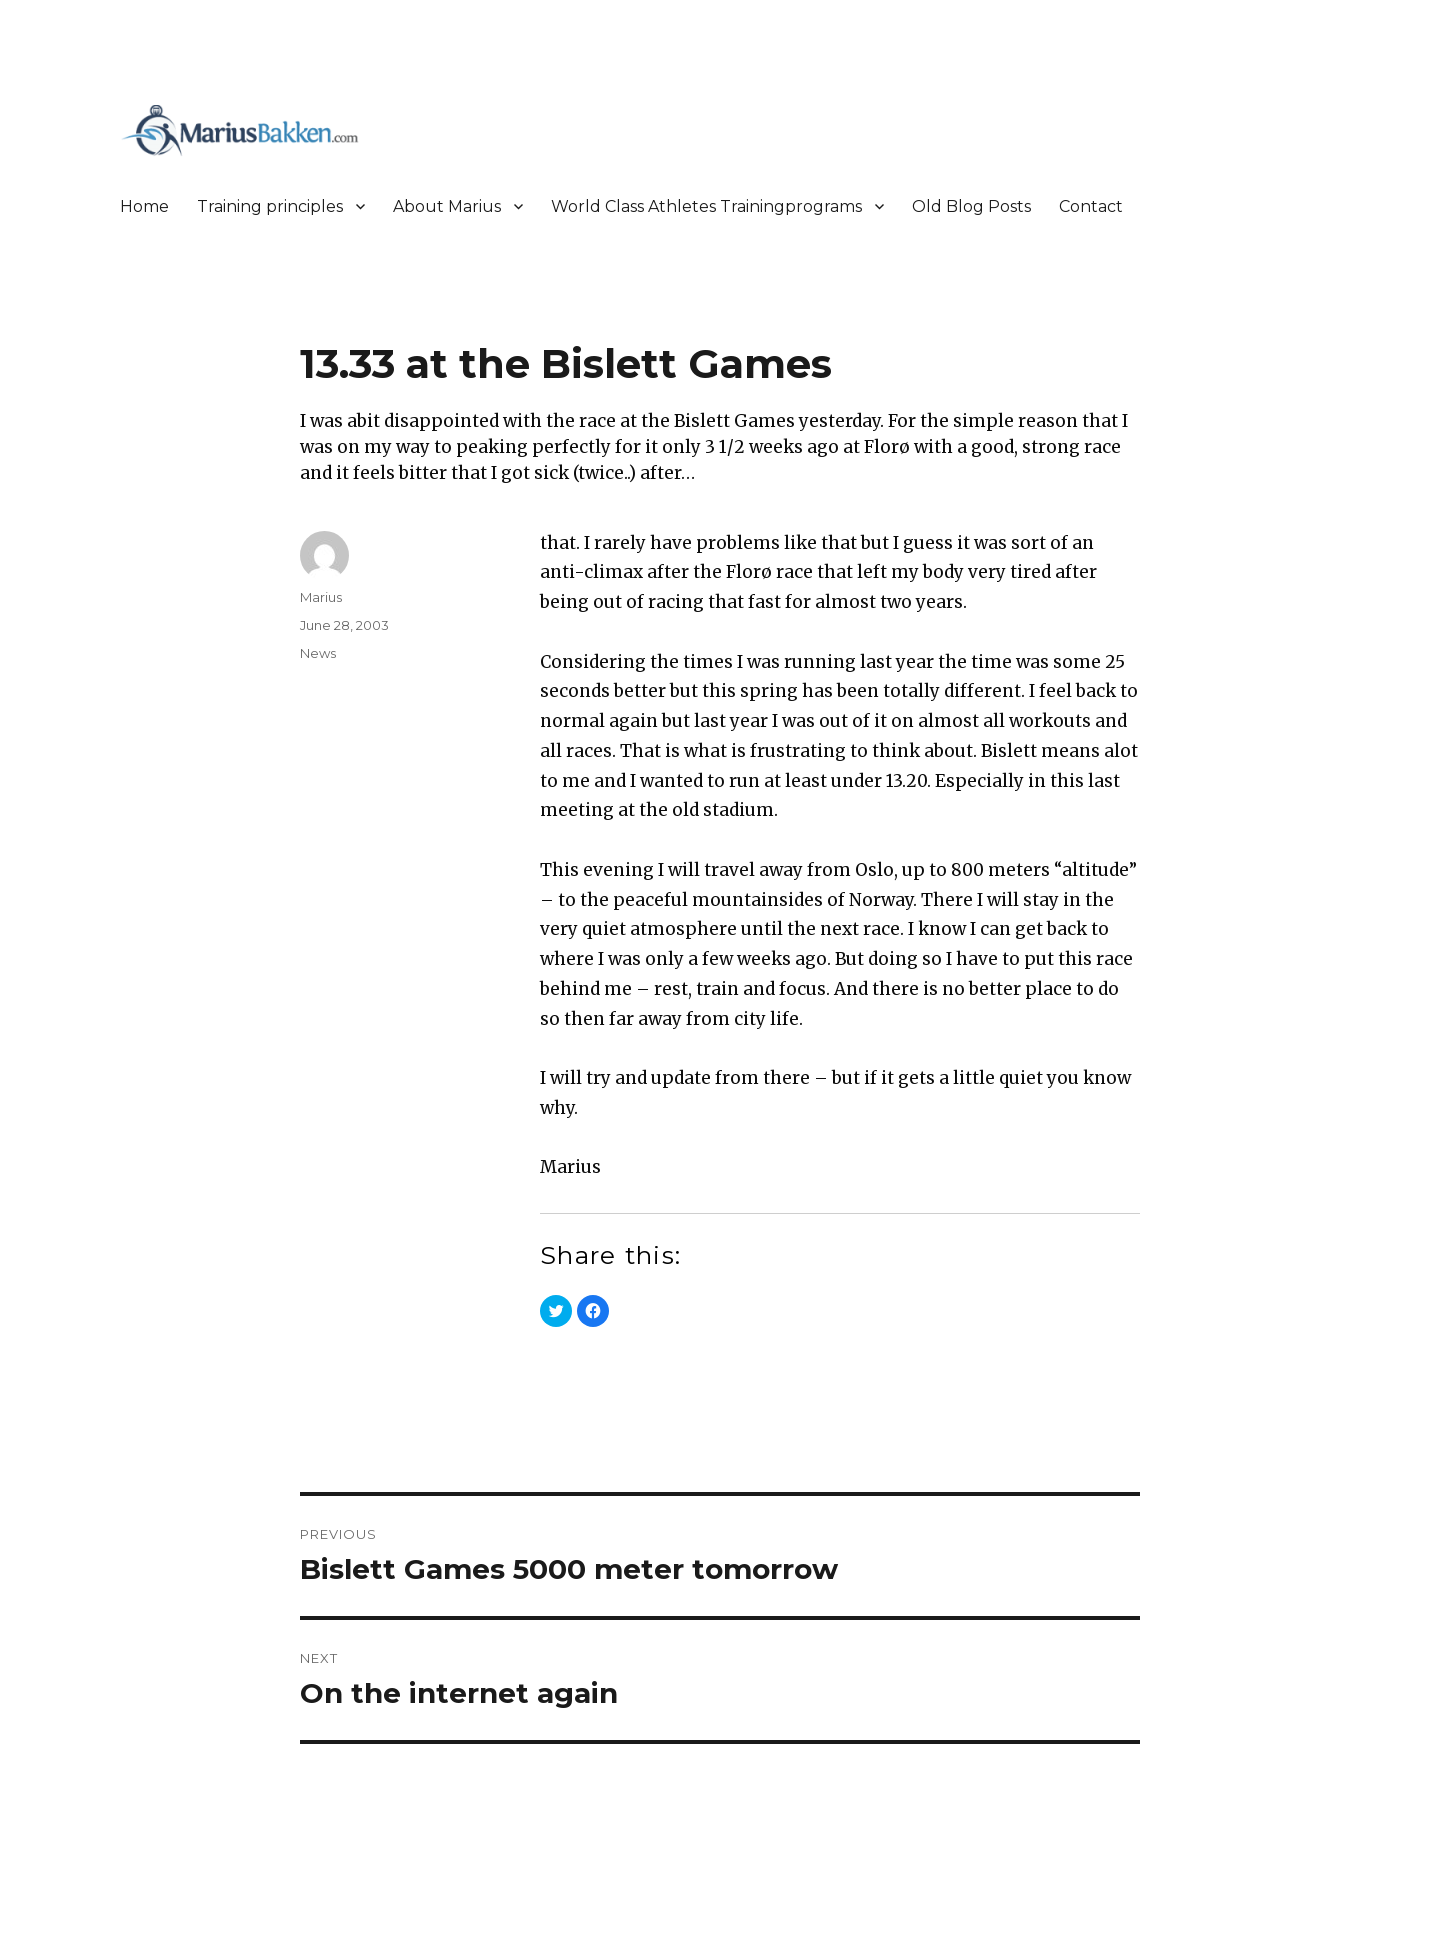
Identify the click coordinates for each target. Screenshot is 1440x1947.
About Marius (447, 206)
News (318, 653)
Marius (321, 597)
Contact (1091, 206)
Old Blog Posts (971, 206)
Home (144, 206)
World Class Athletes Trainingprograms (706, 206)
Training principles (270, 206)
